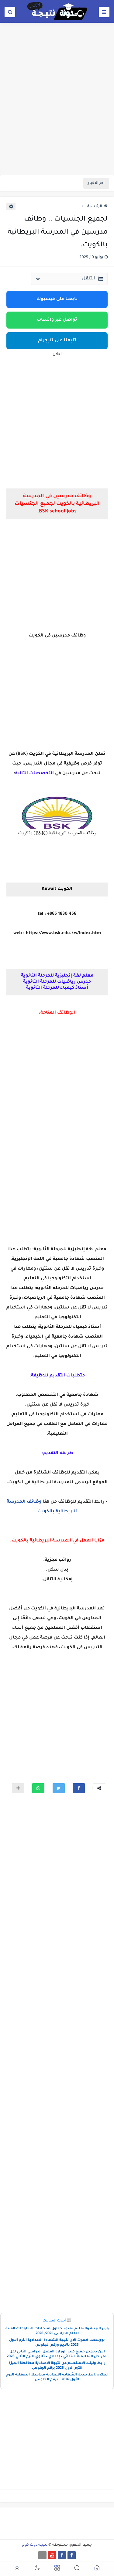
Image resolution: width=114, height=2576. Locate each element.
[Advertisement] (57, 113)
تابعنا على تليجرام (57, 340)
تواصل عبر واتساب (57, 320)
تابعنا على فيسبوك (57, 299)
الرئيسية (97, 206)
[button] (79, 1788)
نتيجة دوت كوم (34, 2545)
